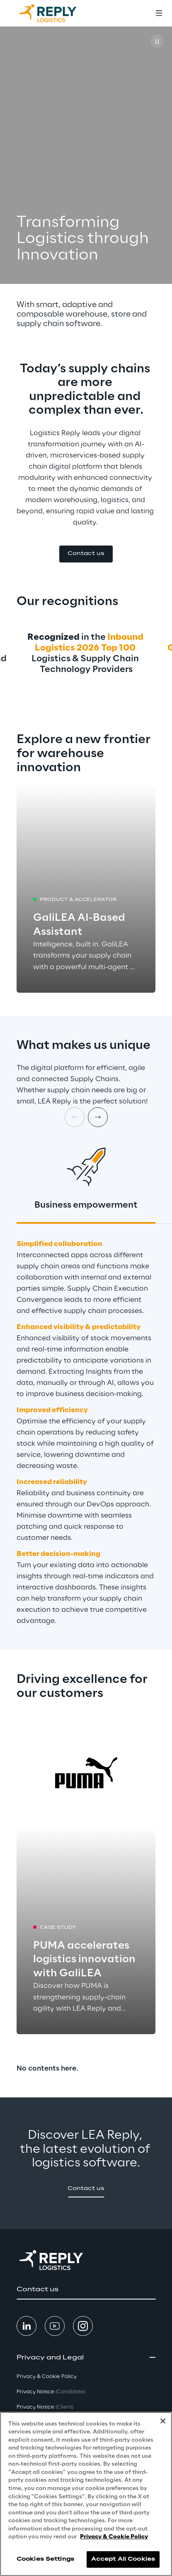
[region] (86, 2494)
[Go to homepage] (56, 13)
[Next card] (98, 1117)
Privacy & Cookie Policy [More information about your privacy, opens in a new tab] (114, 2537)
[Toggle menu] (158, 13)
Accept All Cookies (123, 2559)
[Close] (163, 2421)
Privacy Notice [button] (51, 2392)
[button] (86, 554)
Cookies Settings (45, 2559)
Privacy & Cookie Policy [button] (47, 2376)
